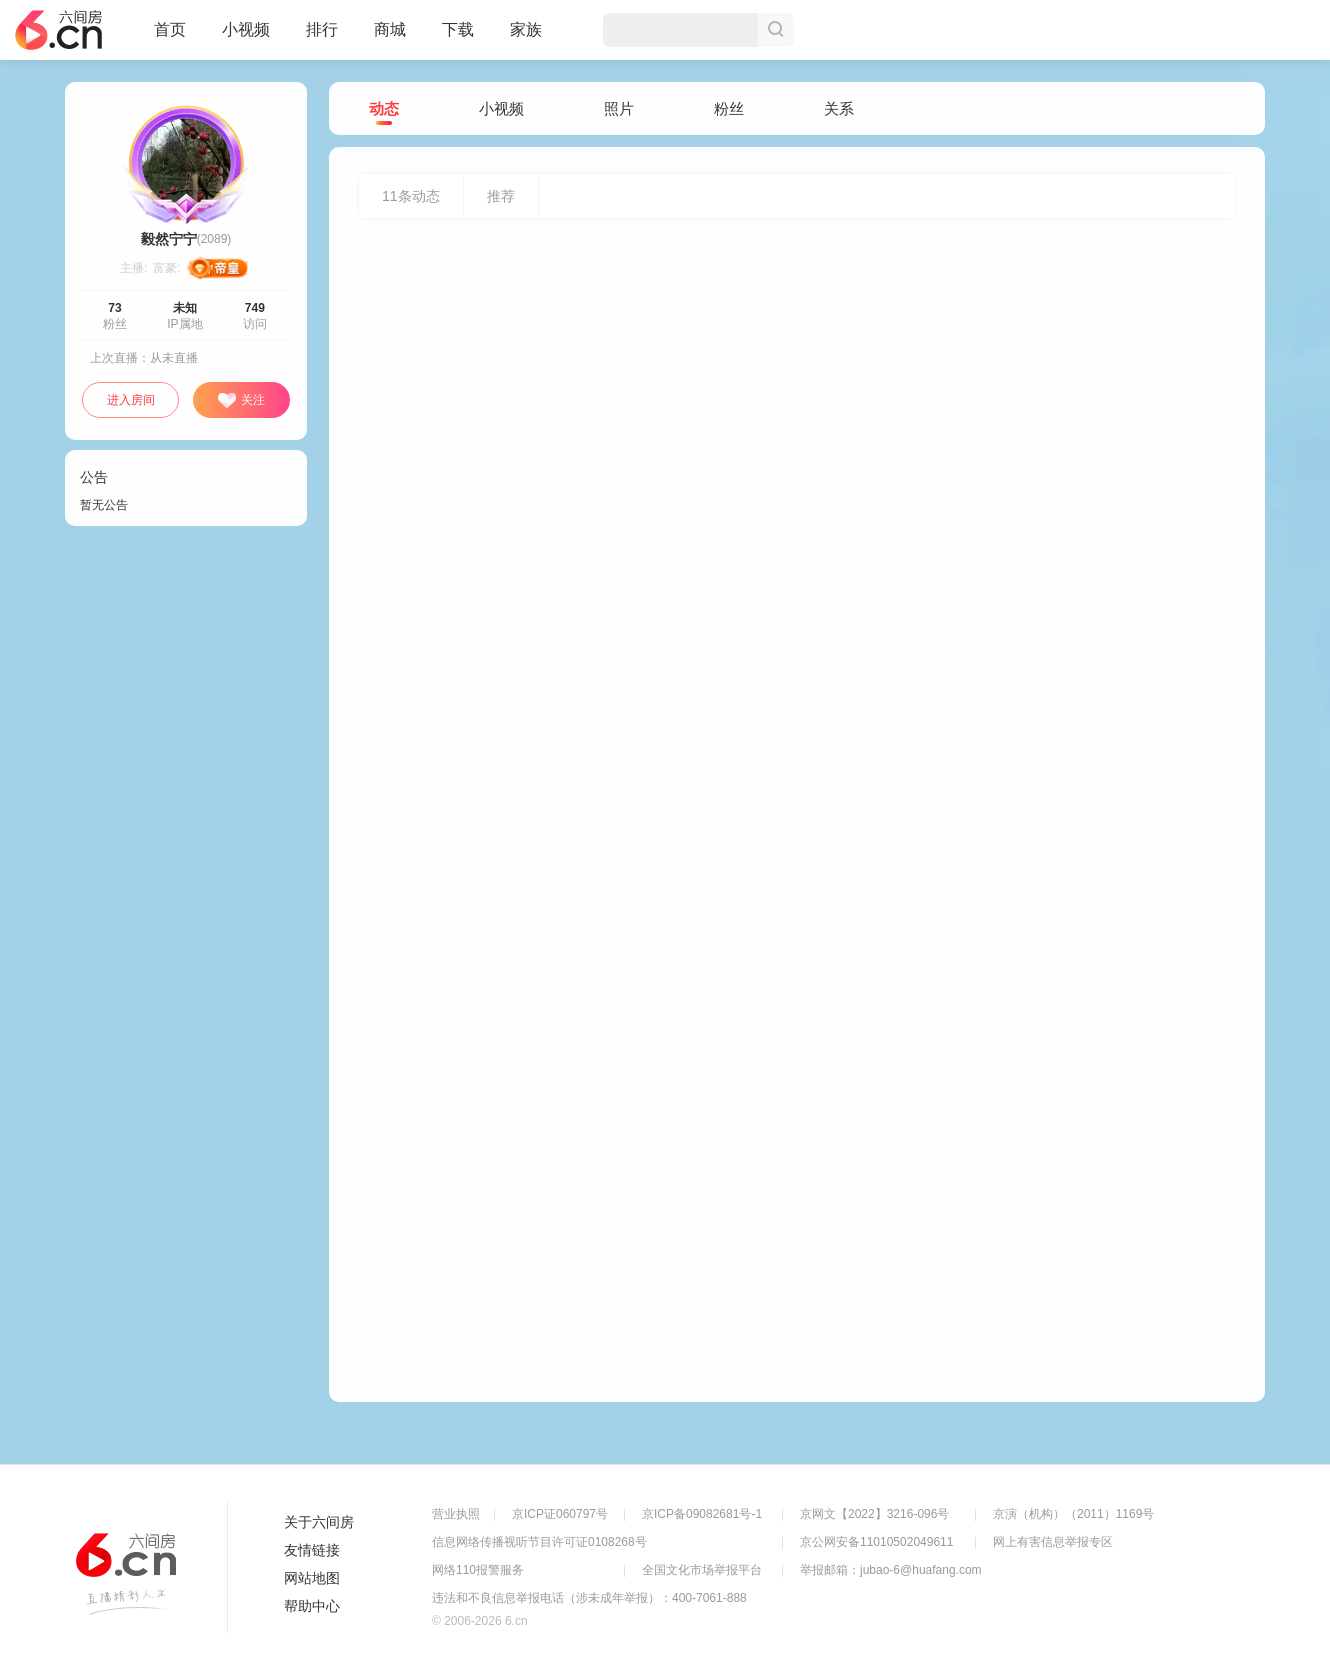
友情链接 (312, 1550)
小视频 (246, 38)
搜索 (776, 30)
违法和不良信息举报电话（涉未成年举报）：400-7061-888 (589, 1598)
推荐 (501, 196)
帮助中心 (312, 1606)
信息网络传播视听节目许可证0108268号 (539, 1542)
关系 (839, 108)
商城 (390, 38)
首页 (170, 38)
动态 (384, 109)
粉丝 (729, 108)
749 (255, 308)
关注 (241, 401)
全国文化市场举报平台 (702, 1570)
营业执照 (456, 1514)
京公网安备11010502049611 (876, 1542)
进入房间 (131, 400)
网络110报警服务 (478, 1570)
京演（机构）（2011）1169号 (1073, 1514)
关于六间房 (319, 1522)
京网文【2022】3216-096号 (874, 1514)
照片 (619, 108)
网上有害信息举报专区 (1053, 1542)
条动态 (411, 196)
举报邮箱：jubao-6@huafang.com (891, 1570)
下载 (458, 29)
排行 (322, 29)
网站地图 (312, 1578)
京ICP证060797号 (560, 1514)
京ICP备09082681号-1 (702, 1514)
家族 (526, 38)
